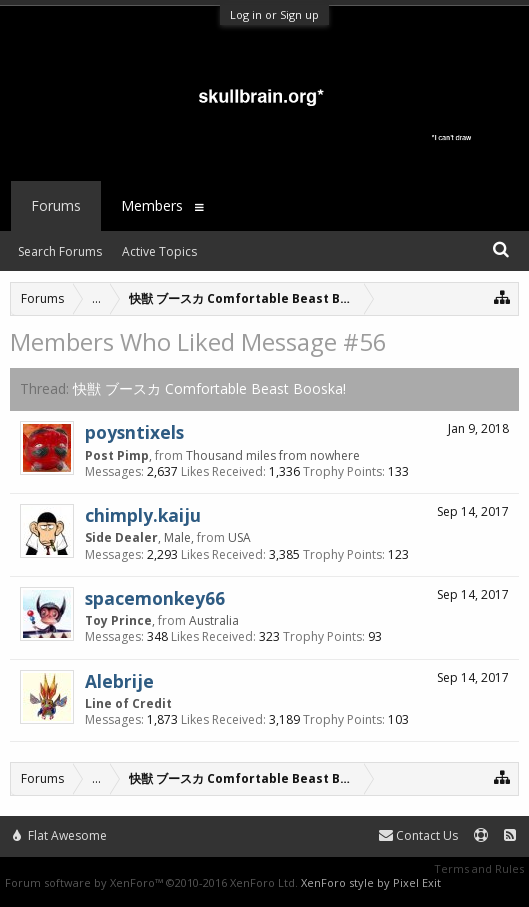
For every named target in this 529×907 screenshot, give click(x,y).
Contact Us (418, 835)
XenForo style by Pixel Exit (371, 882)
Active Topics (159, 251)
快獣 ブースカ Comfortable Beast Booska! (209, 388)
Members (152, 205)
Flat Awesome (60, 835)
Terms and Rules (479, 868)
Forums (56, 205)
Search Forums (60, 251)
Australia (214, 620)
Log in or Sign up (274, 14)
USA (239, 537)
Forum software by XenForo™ (151, 882)
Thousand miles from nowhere (273, 455)
